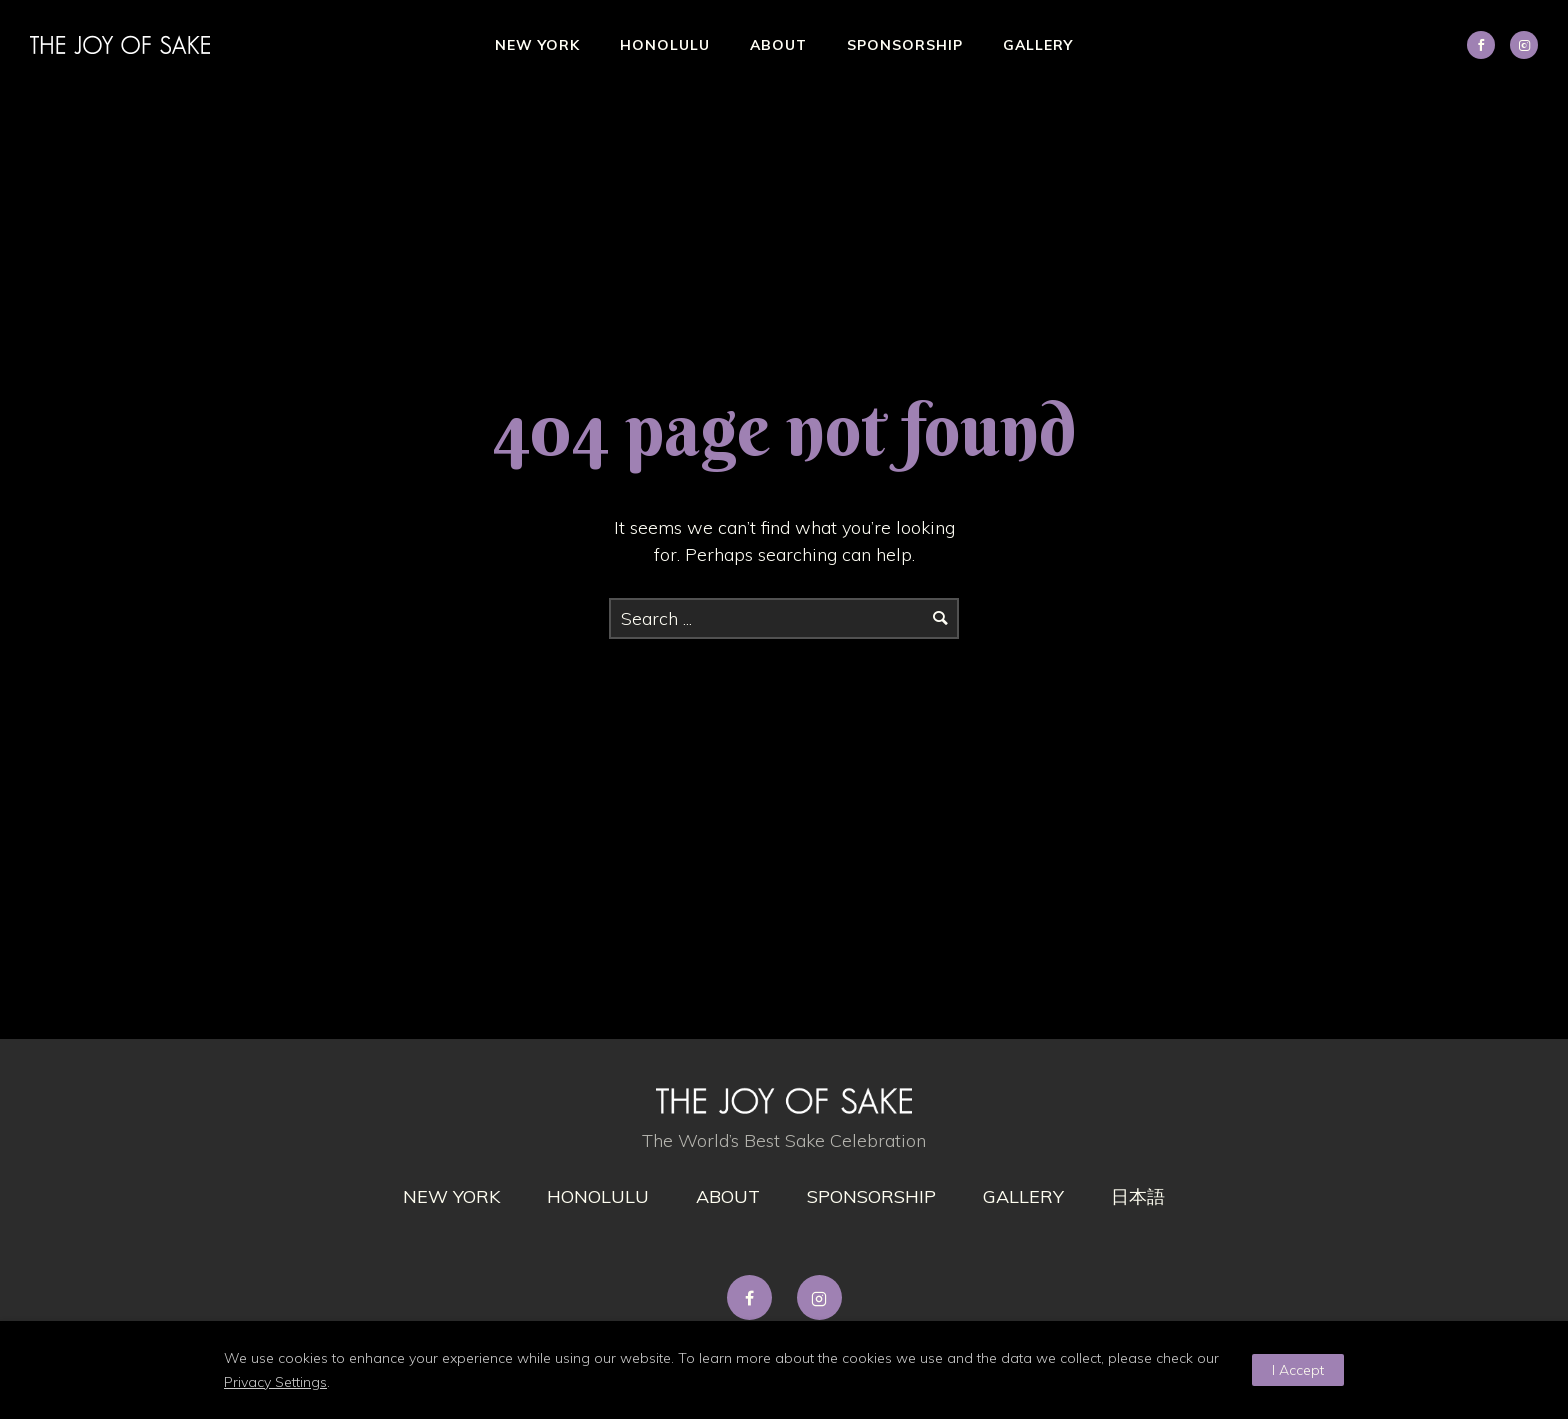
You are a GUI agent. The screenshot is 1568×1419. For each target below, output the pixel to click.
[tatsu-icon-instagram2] (1524, 45)
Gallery (1038, 45)
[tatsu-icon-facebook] (754, 1297)
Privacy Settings (275, 1382)
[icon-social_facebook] (1486, 45)
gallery (1023, 1196)
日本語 (1138, 1196)
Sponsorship (905, 45)
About (778, 45)
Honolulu (665, 45)
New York (537, 45)
